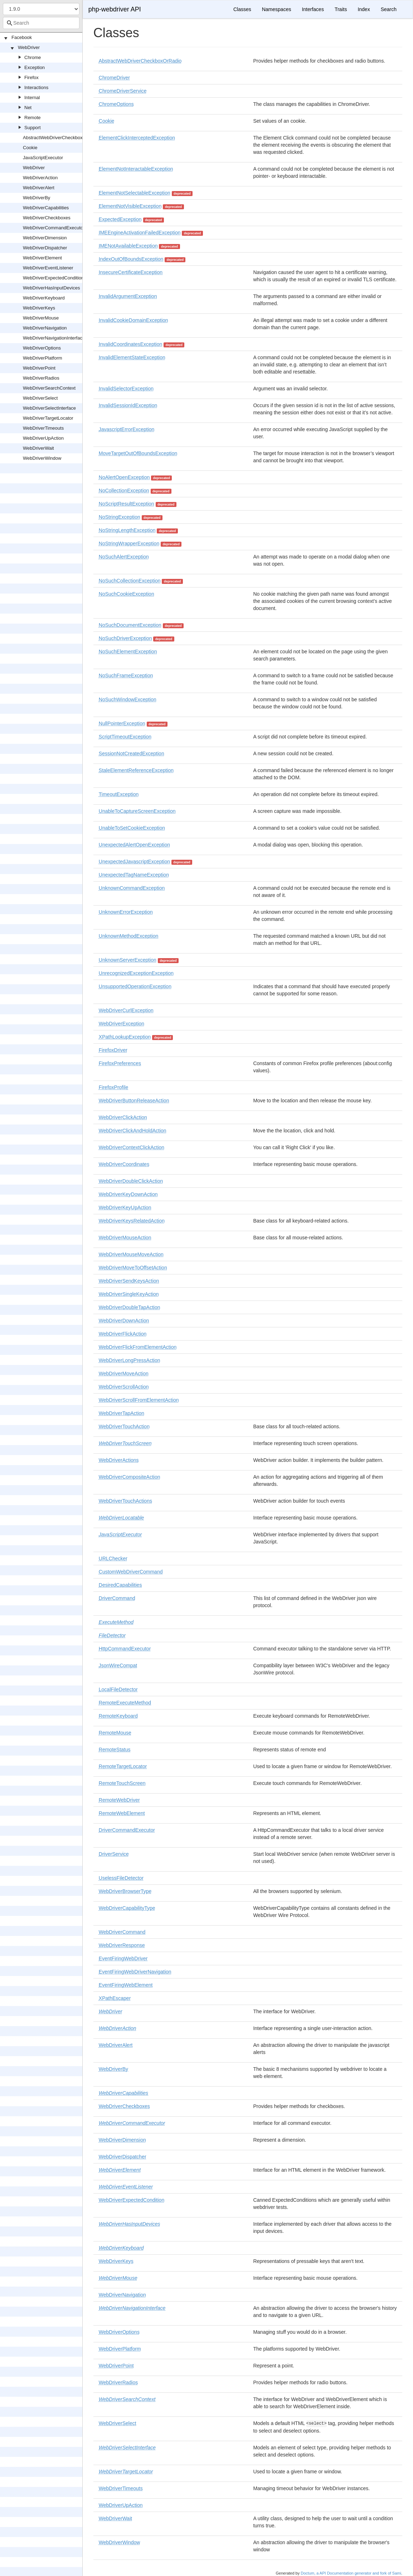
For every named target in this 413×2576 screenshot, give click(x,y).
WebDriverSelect (40, 398)
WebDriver (29, 47)
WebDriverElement (42, 257)
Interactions (36, 87)
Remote (32, 117)
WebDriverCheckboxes (47, 217)
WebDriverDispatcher (45, 247)
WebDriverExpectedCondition (53, 277)
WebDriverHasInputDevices (51, 288)
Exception (34, 67)
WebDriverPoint (39, 368)
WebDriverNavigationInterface (54, 338)
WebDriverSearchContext (49, 388)
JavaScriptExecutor (43, 157)
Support (32, 127)
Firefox (31, 77)
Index (364, 9)
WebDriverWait (38, 448)
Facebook (21, 37)
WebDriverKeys (39, 308)
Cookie (30, 147)
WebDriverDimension (45, 237)
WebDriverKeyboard (44, 298)
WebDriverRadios (41, 378)
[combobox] (41, 23)
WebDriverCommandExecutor (53, 227)
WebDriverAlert (38, 187)
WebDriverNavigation (45, 328)
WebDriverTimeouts (43, 428)
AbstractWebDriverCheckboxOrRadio (61, 137)
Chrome (32, 57)
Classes (242, 9)
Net (27, 107)
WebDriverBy (36, 197)
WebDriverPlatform (42, 358)
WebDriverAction (40, 177)
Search (389, 9)
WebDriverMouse (41, 318)
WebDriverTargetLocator (48, 418)
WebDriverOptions (42, 348)
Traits (341, 9)
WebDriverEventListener (48, 267)
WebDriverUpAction (43, 438)
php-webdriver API (114, 9)
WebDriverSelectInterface (49, 408)
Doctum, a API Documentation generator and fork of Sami (351, 2573)
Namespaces (276, 9)
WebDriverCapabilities (46, 207)
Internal (32, 97)
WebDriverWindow (42, 458)
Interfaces (313, 9)
